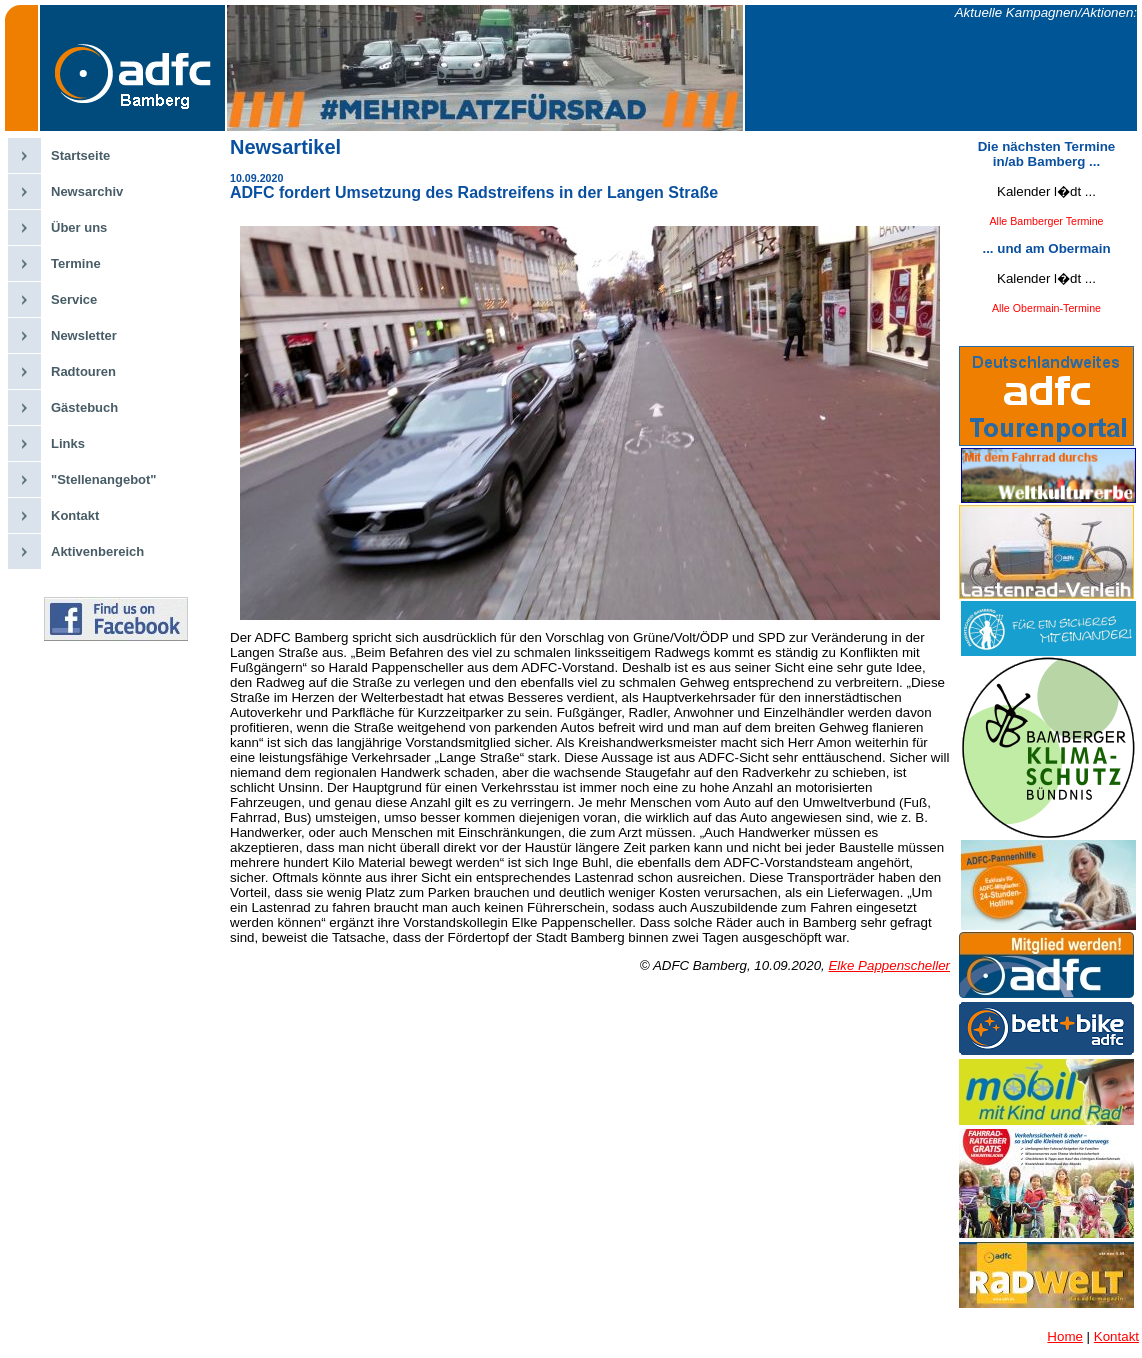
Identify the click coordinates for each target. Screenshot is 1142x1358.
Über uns (79, 227)
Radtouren (83, 371)
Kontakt (75, 515)
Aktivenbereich (97, 551)
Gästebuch (84, 407)
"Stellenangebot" (104, 479)
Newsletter (84, 335)
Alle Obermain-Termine (1046, 308)
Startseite (80, 155)
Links (68, 443)
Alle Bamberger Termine (1046, 221)
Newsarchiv (87, 191)
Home (1065, 1336)
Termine (76, 263)
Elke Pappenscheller (889, 965)
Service (74, 299)
